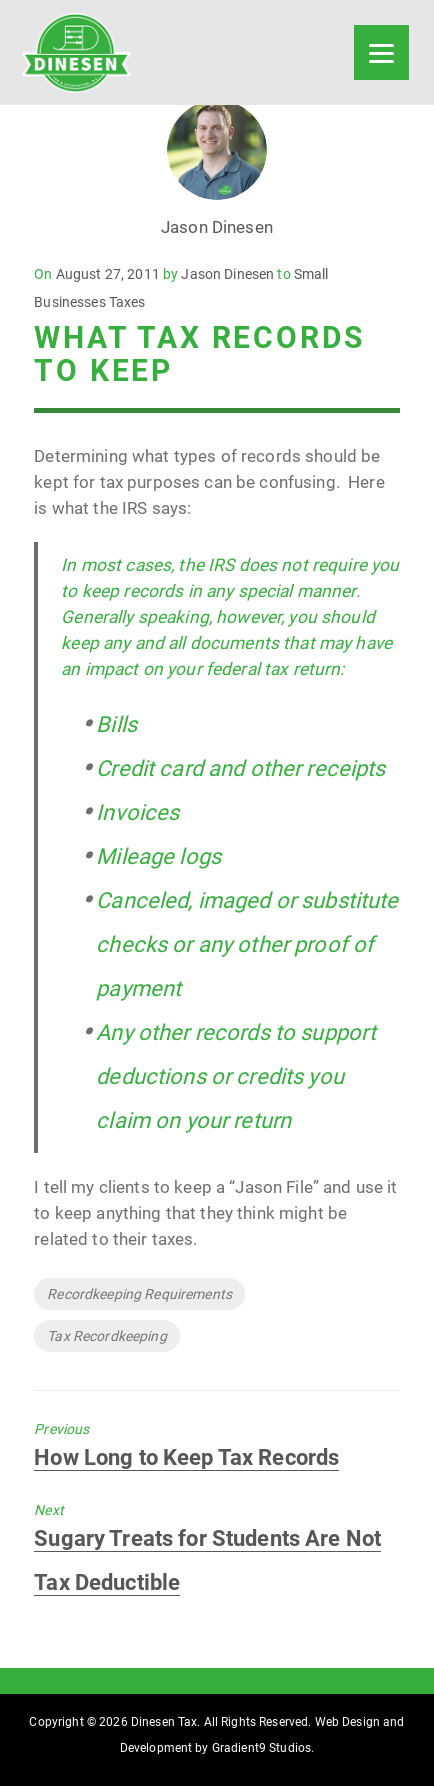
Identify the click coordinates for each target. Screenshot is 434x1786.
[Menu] (381, 52)
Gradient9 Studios (261, 1748)
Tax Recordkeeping (106, 1336)
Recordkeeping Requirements (139, 1294)
